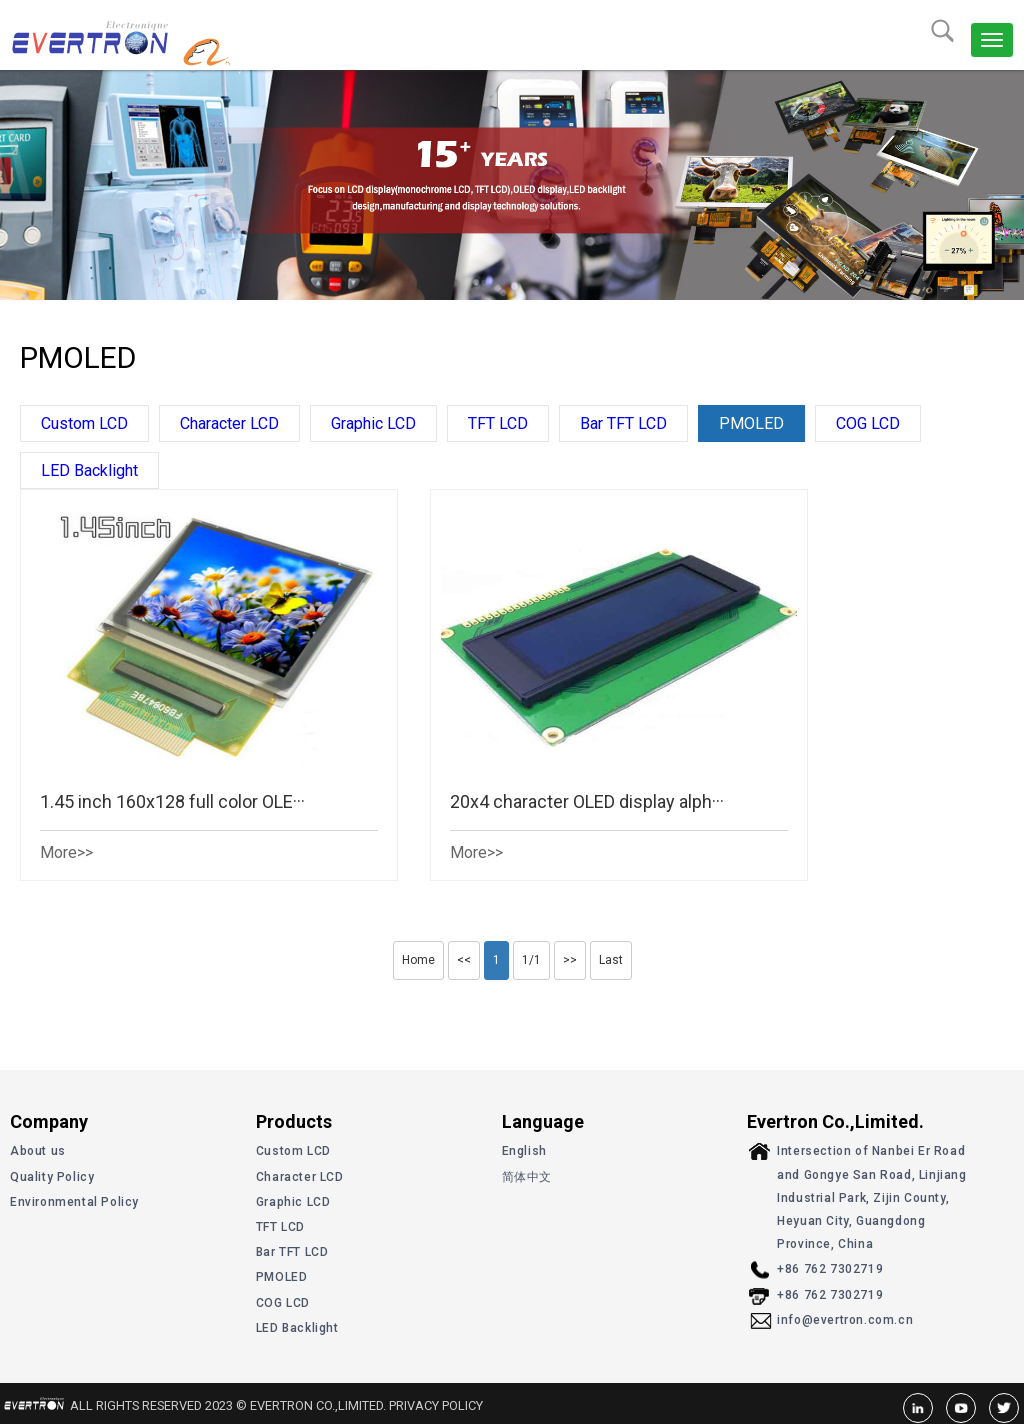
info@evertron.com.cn (845, 1320)
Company (49, 1121)
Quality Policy (52, 1177)
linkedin (918, 1408)
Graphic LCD (373, 423)
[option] (512, 185)
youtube (961, 1408)
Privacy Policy (436, 1405)
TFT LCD (498, 423)
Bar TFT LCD (623, 423)
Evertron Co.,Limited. (74, 36)
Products (294, 1121)
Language (543, 1121)
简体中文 (527, 1177)
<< (464, 960)
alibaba (244, 50)
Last (611, 960)
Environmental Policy (74, 1202)
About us (38, 1151)
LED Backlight (89, 470)
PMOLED (751, 423)
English (524, 1151)
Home (418, 960)
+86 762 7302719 (830, 1269)
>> (570, 960)
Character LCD (229, 423)
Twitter (1004, 1408)
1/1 (531, 960)
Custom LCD (84, 423)
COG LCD (868, 423)
